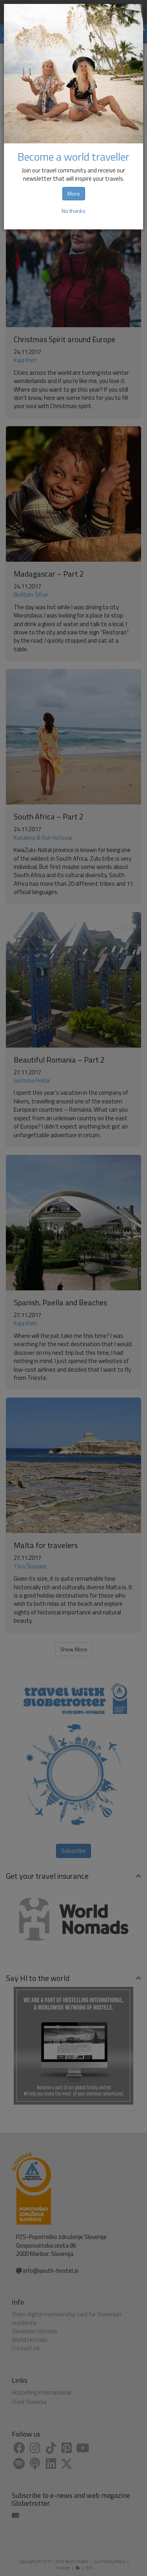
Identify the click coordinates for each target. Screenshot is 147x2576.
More (73, 193)
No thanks (73, 211)
